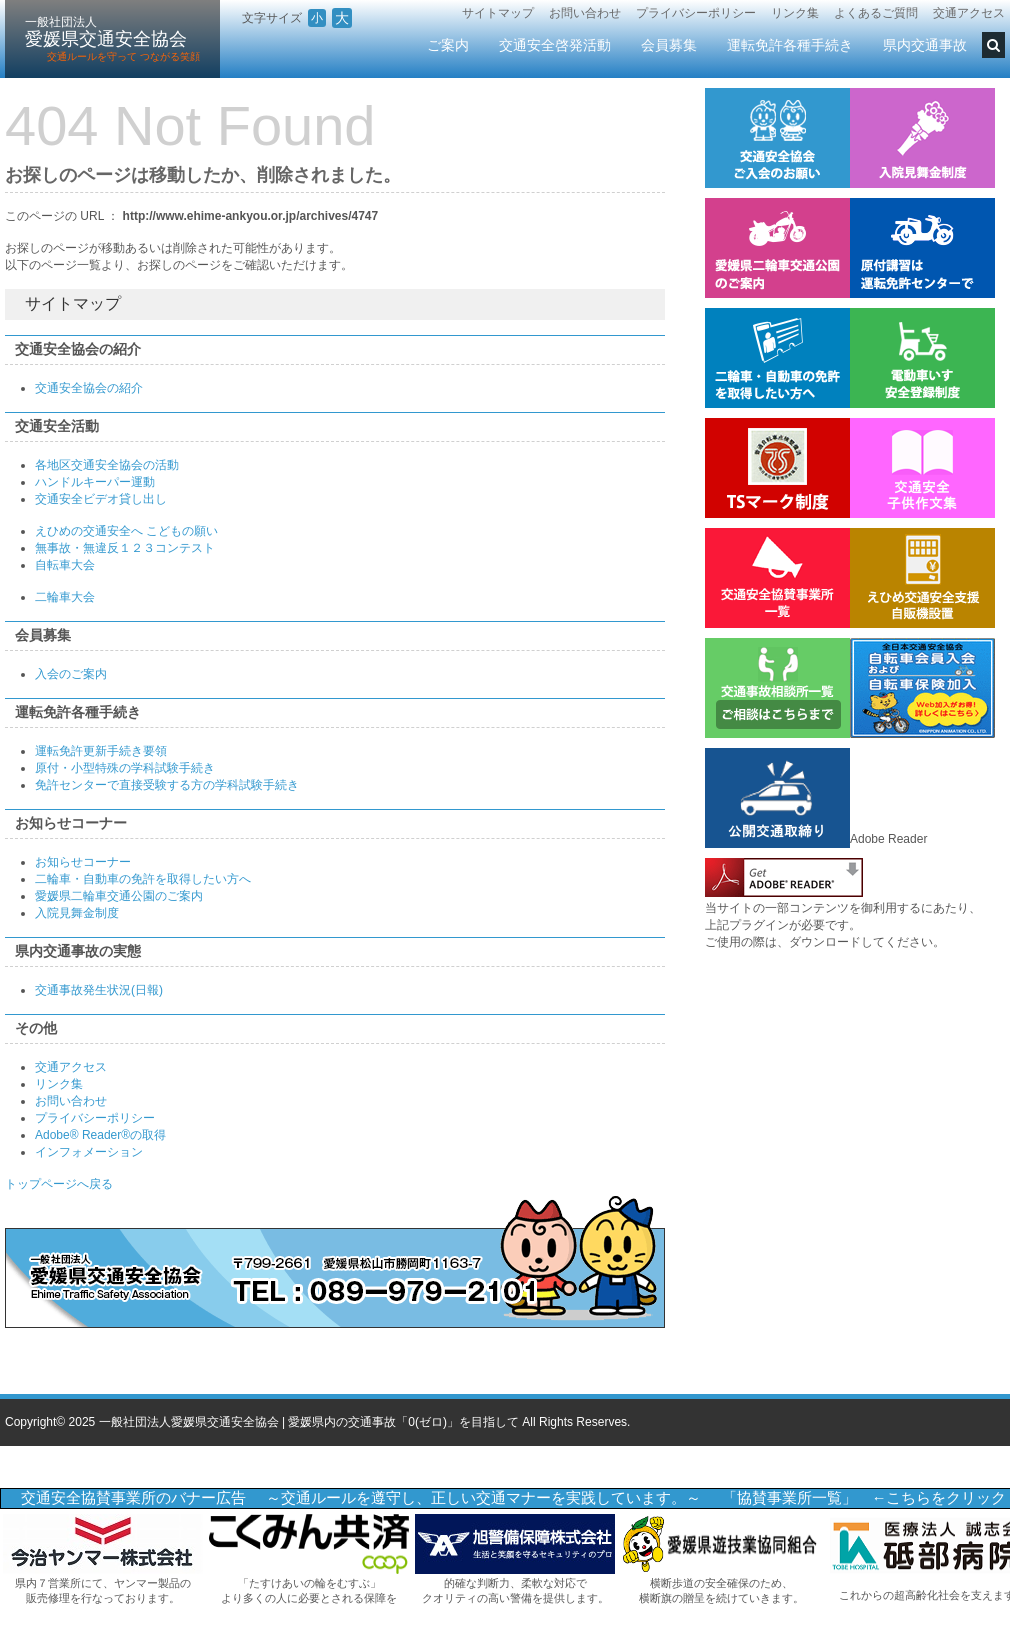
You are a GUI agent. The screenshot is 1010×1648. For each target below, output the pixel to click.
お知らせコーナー (83, 862)
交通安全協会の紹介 (89, 388)
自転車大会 (65, 565)
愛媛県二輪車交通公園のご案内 (119, 896)
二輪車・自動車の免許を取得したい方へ (143, 879)
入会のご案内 (71, 674)
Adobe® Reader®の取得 (100, 1135)
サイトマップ (498, 13)
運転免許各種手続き (790, 45)
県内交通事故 (925, 45)
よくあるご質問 (876, 13)
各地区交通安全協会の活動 (107, 465)
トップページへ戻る (59, 1184)
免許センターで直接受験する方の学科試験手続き (167, 785)
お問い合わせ (585, 13)
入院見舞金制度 (77, 913)
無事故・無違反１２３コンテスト (125, 548)
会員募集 (669, 45)
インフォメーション (89, 1152)
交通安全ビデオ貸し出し (101, 499)
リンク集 (795, 13)
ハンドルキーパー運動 (95, 482)
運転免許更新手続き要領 (101, 751)
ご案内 (448, 45)
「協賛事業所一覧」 (789, 1498)
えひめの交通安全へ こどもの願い (126, 531)
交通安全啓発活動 (555, 45)
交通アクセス (969, 13)
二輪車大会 (65, 597)
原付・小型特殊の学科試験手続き (125, 768)
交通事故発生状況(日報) (99, 990)
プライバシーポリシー (696, 13)
